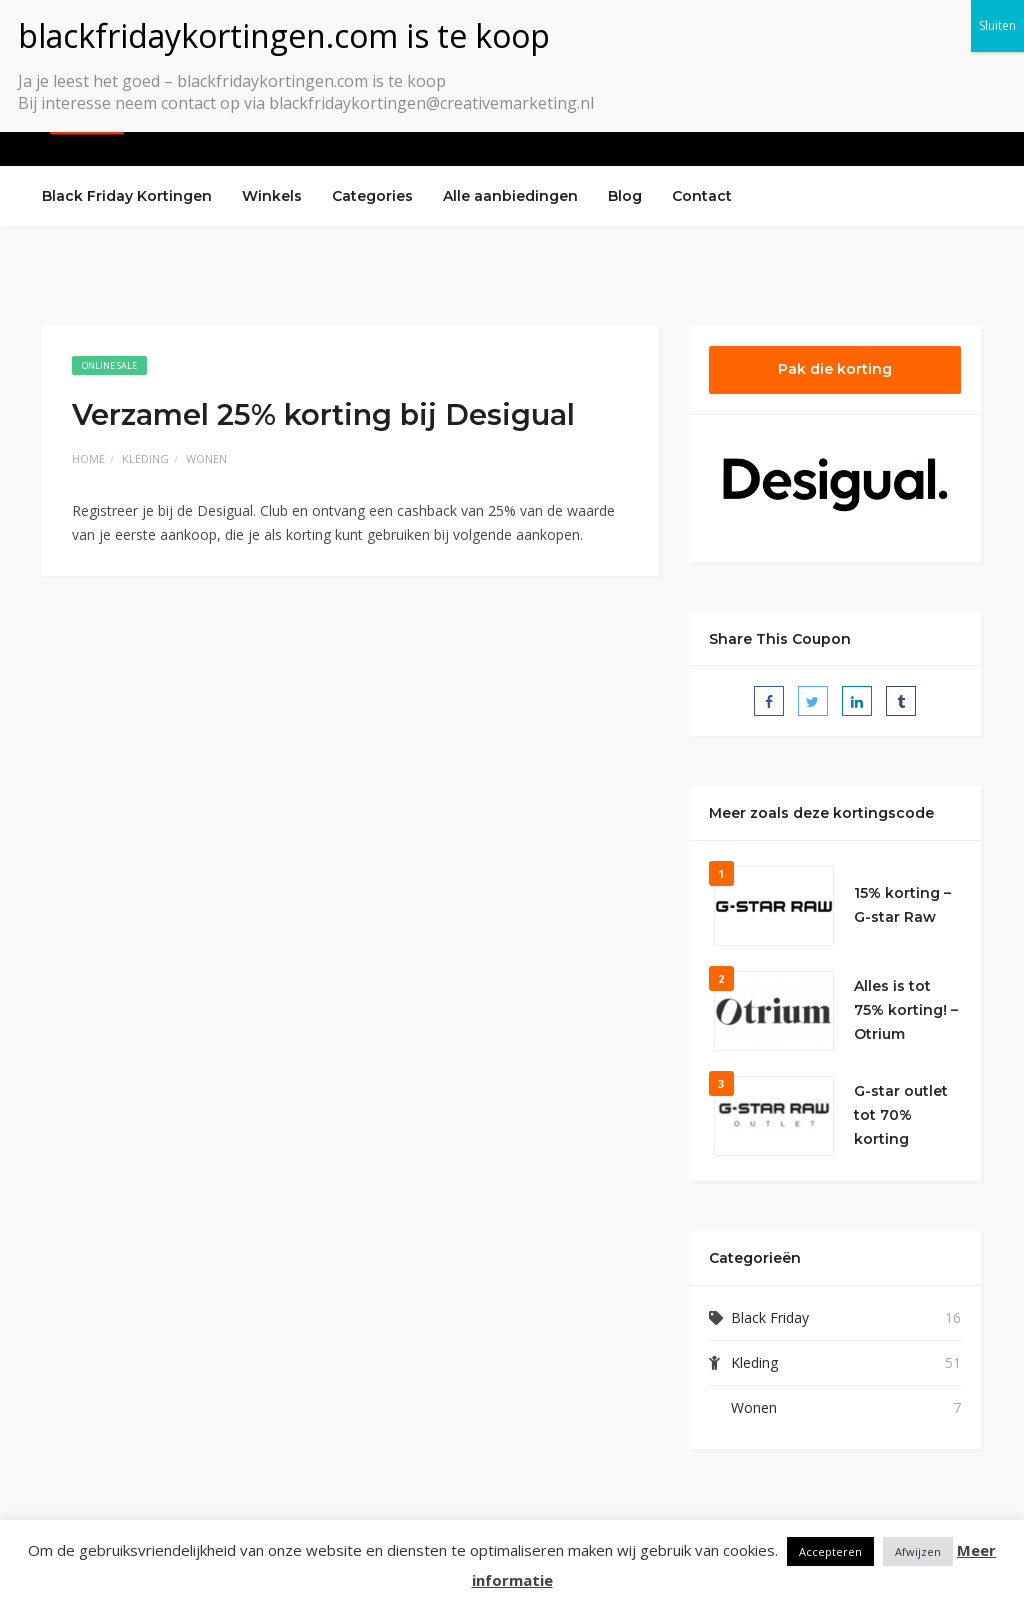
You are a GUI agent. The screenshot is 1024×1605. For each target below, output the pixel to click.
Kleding (145, 458)
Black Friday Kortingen (127, 196)
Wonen (206, 458)
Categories (372, 196)
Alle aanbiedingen (510, 196)
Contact (702, 196)
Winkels (272, 196)
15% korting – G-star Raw (902, 905)
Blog (625, 196)
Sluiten (997, 25)
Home (88, 458)
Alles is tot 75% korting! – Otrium (906, 1010)
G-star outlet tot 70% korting (901, 1115)
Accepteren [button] (830, 1551)
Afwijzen (918, 1551)
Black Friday (770, 1317)
